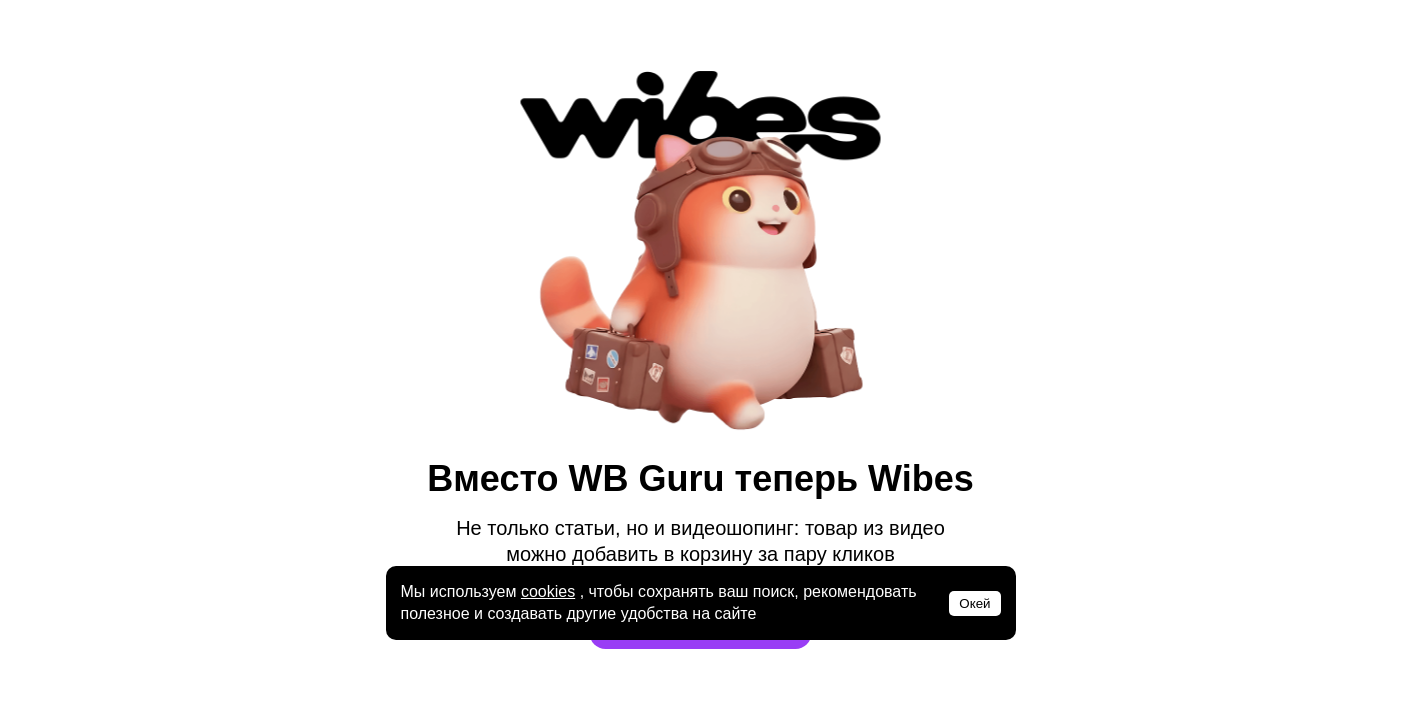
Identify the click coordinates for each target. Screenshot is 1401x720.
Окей (974, 603)
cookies (548, 591)
